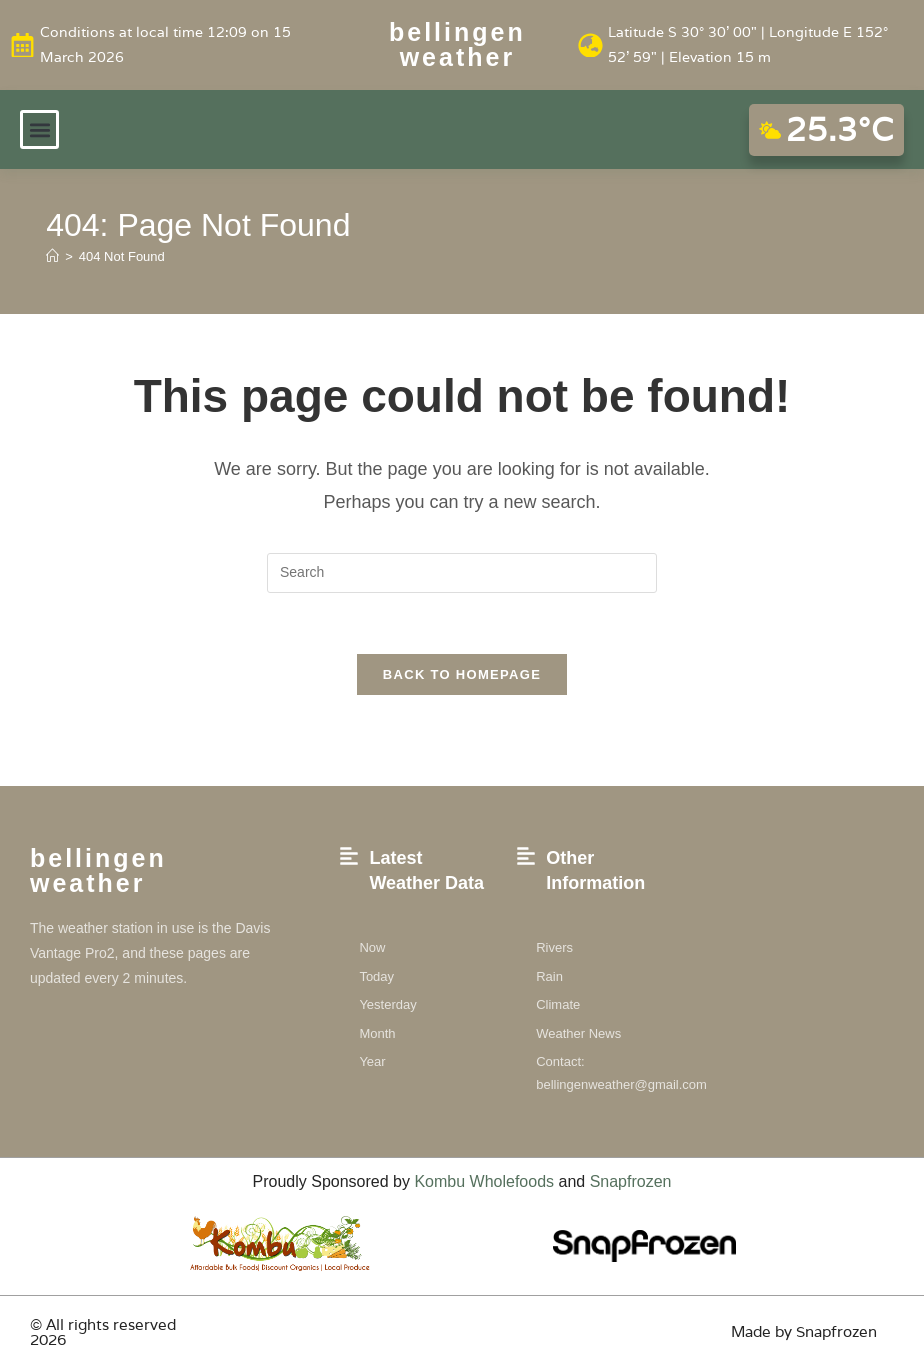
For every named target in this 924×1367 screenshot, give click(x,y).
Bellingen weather (457, 44)
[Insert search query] (462, 573)
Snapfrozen (631, 1181)
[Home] (52, 256)
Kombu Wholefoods (484, 1181)
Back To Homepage (462, 674)
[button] (39, 129)
